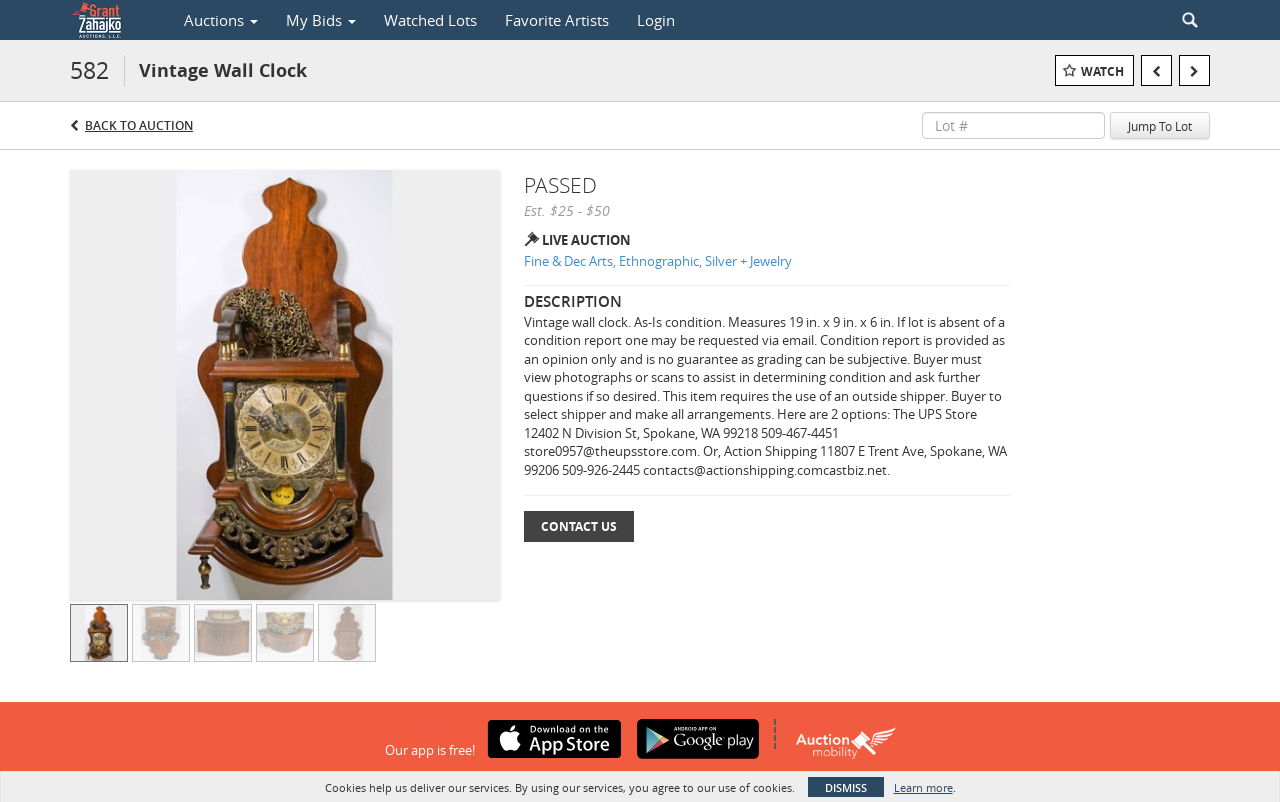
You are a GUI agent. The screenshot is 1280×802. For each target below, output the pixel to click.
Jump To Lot (1160, 126)
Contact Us (579, 526)
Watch (1102, 71)
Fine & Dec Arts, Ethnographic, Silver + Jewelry (658, 261)
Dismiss (846, 787)
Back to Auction (139, 125)
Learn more (923, 787)
